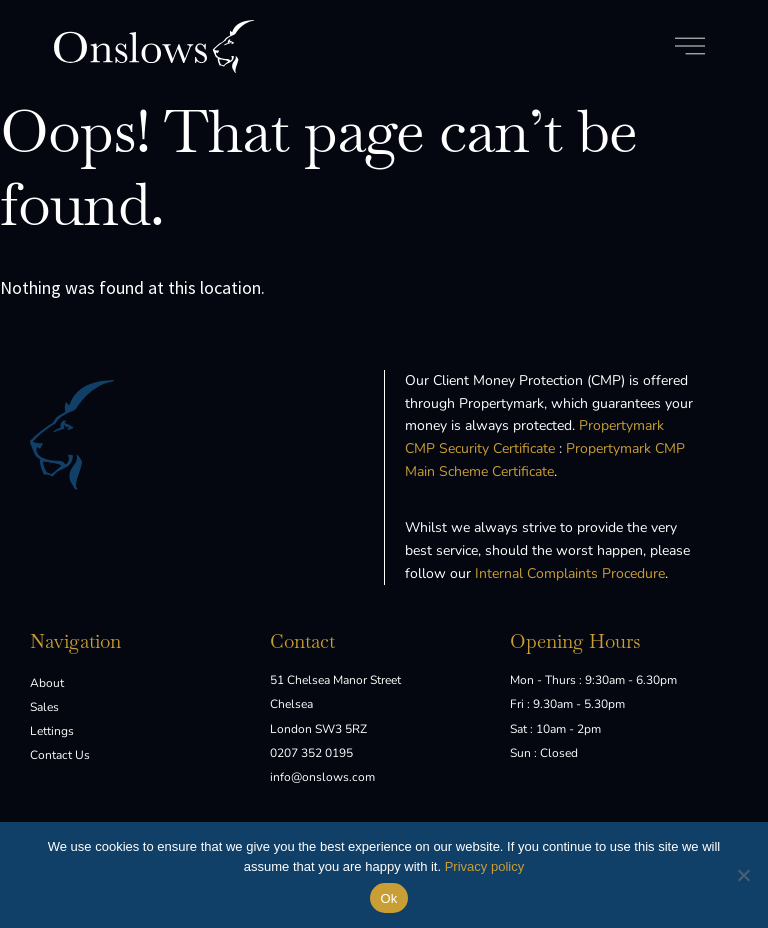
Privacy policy (484, 866)
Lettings (52, 731)
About (47, 683)
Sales (44, 707)
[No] (743, 875)
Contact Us (60, 755)
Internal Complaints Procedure (570, 573)
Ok (388, 898)
